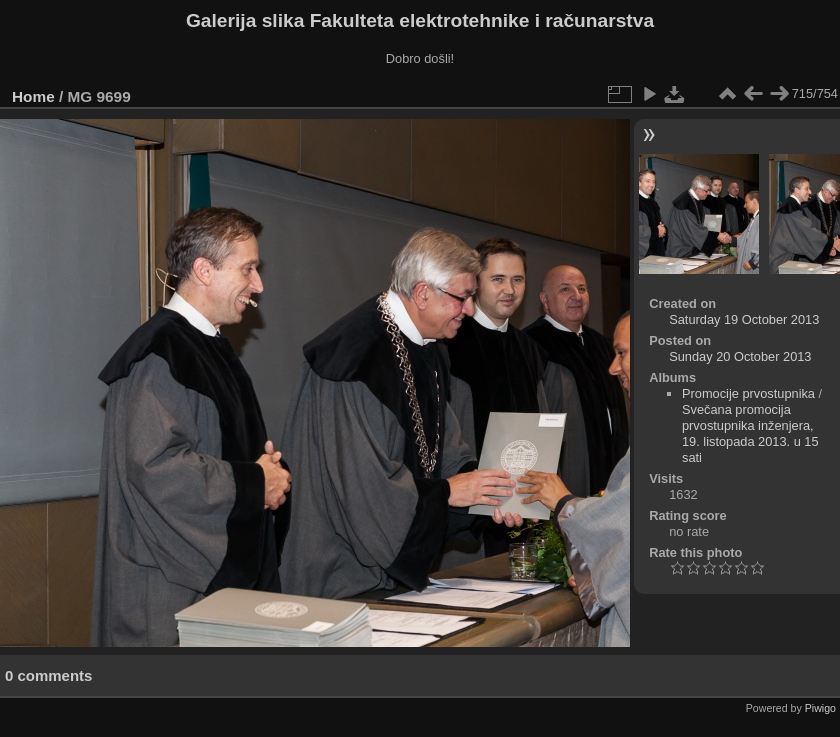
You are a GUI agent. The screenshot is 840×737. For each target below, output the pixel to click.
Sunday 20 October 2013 (740, 356)
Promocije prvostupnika (748, 393)
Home (33, 96)
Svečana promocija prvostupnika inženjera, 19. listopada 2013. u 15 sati (750, 433)
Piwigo (820, 708)
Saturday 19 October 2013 (744, 319)
